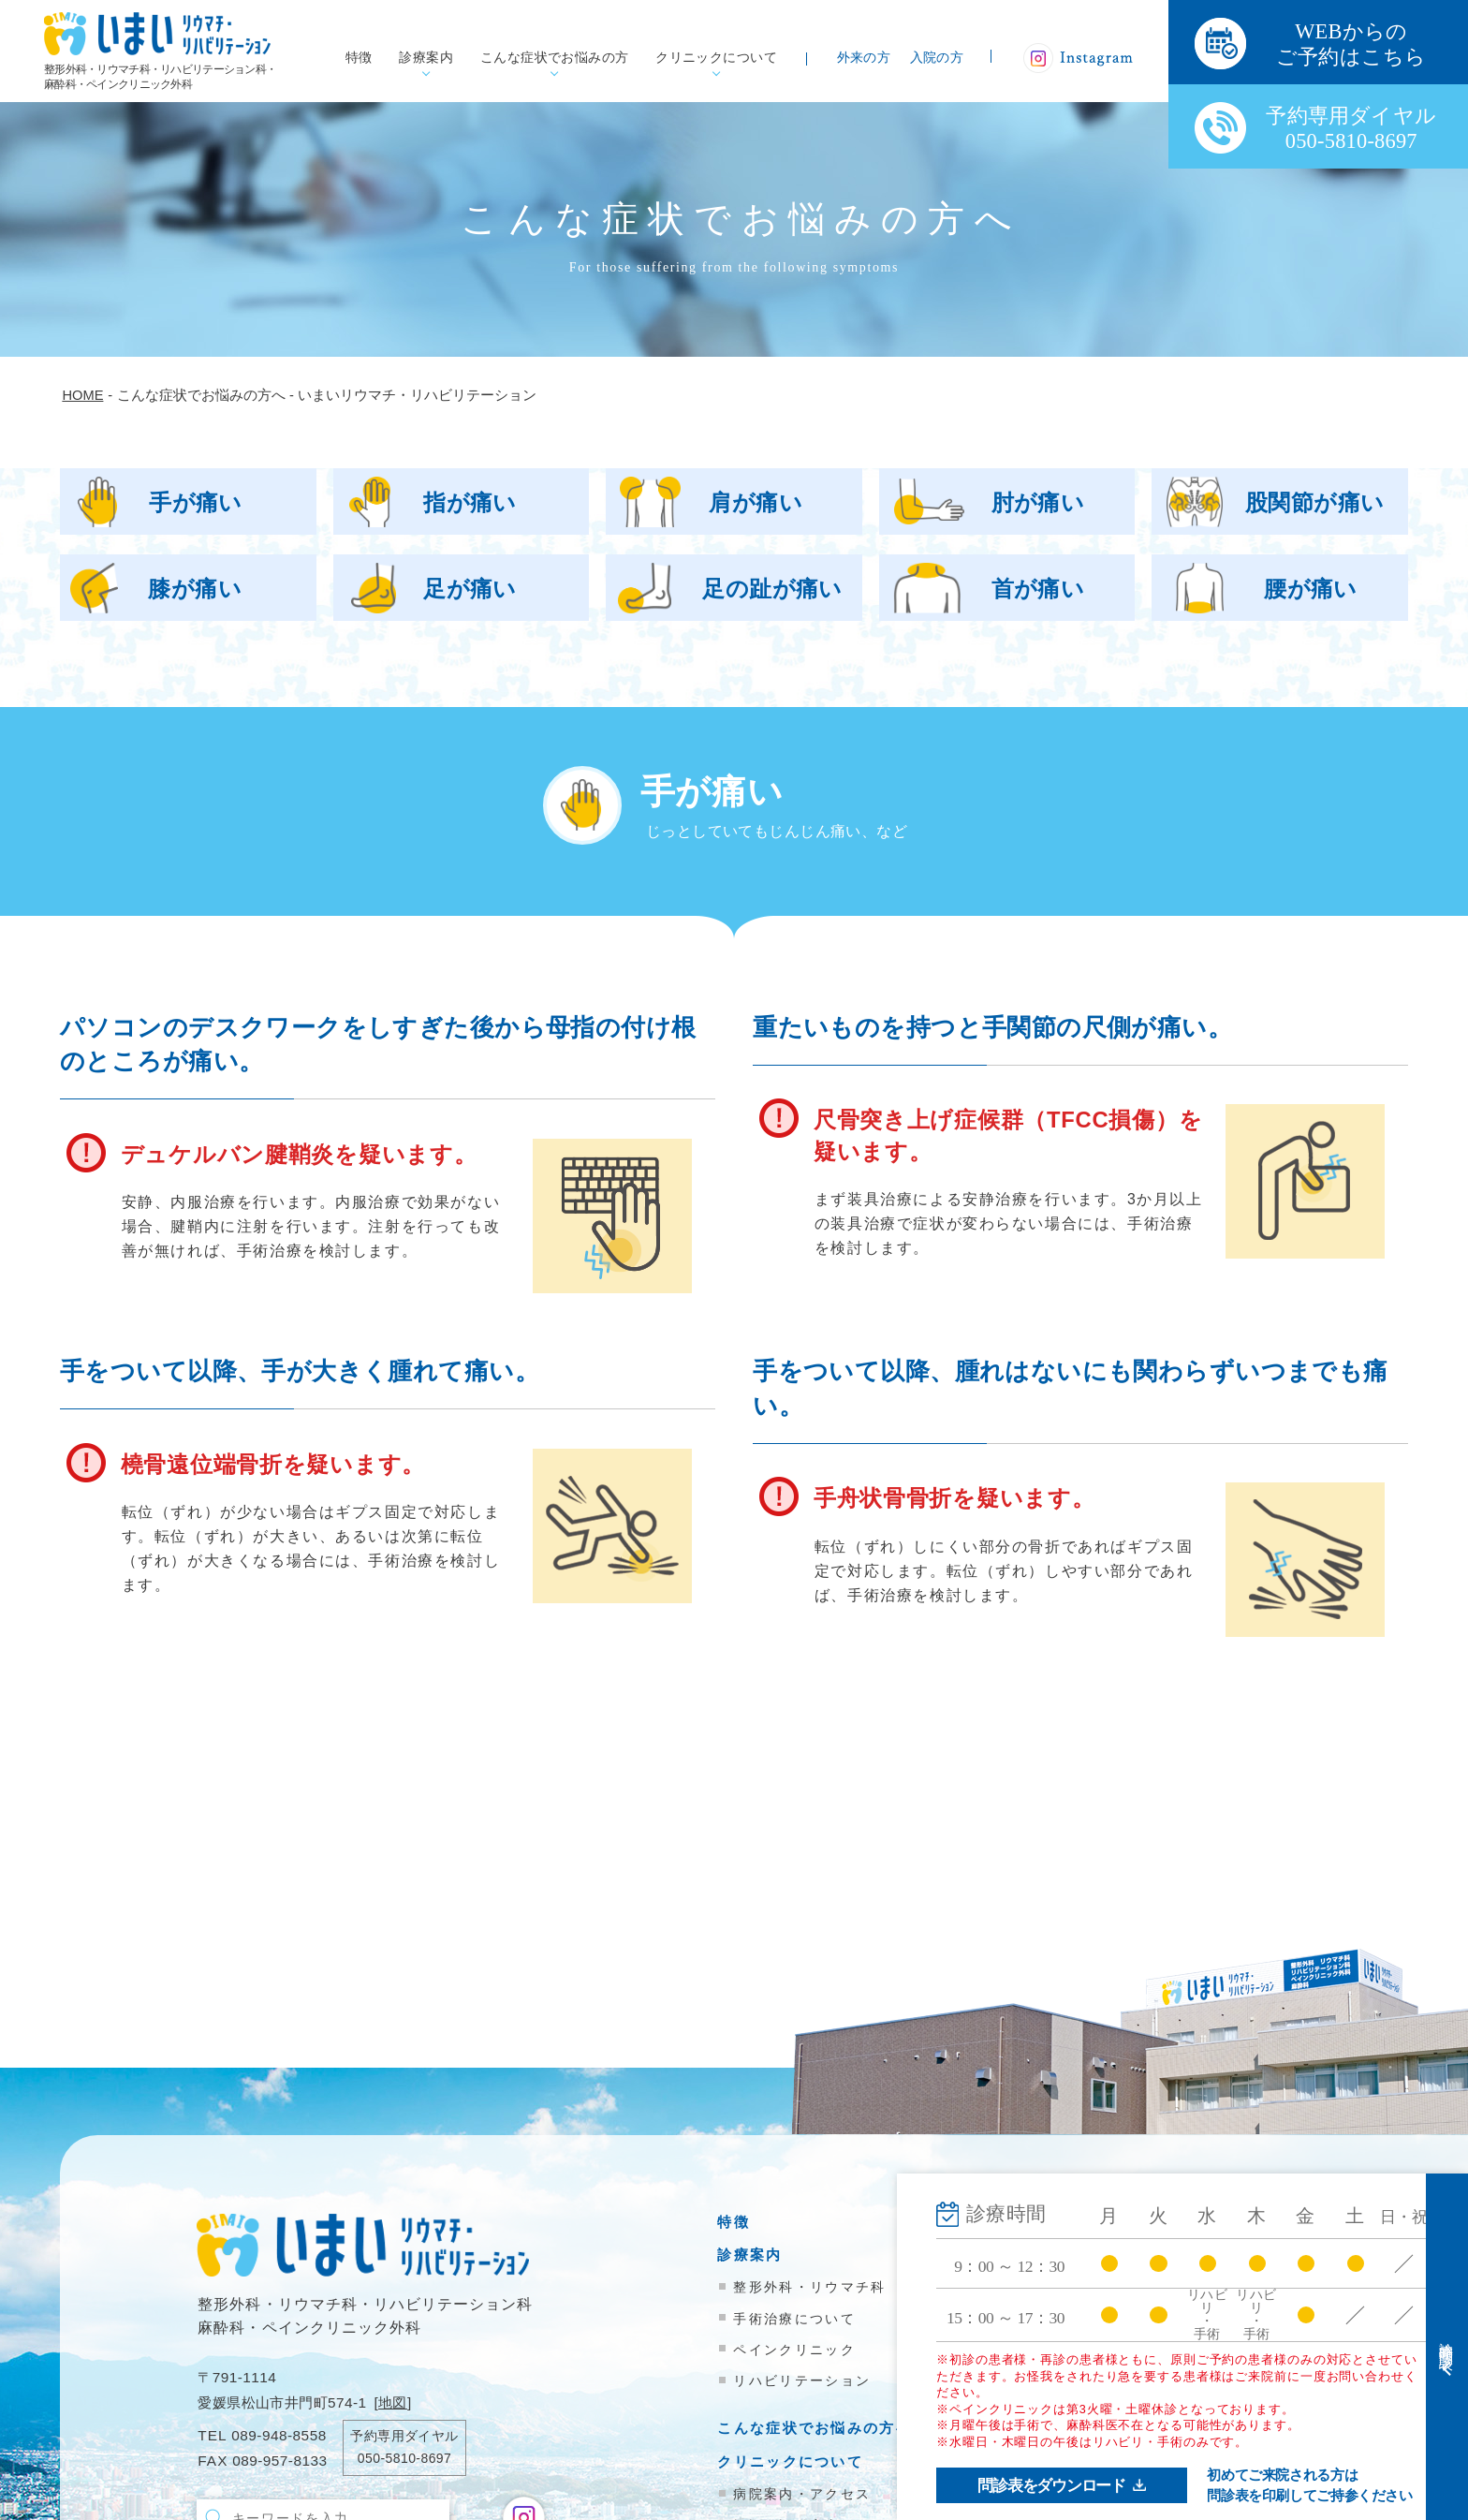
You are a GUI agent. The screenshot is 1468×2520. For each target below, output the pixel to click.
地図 (392, 2402)
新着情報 (1052, 2330)
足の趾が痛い (772, 588)
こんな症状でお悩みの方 (554, 58)
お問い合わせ (1068, 2397)
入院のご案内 (1068, 2254)
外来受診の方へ (1076, 2222)
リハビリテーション (802, 2380)
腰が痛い (1311, 588)
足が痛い (470, 588)
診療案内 (426, 58)
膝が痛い (195, 588)
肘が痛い (1038, 502)
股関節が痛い (1315, 502)
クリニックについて (716, 58)
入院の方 (937, 58)
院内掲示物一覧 (1076, 2363)
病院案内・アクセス (802, 2493)
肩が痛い (755, 502)
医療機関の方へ (1076, 2288)
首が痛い (1038, 588)
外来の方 (864, 58)
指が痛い (470, 502)
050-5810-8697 (404, 2458)
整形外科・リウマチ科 (809, 2286)
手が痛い (195, 502)
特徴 (359, 58)
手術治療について (794, 2318)
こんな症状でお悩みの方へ (814, 2428)
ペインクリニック (794, 2349)
